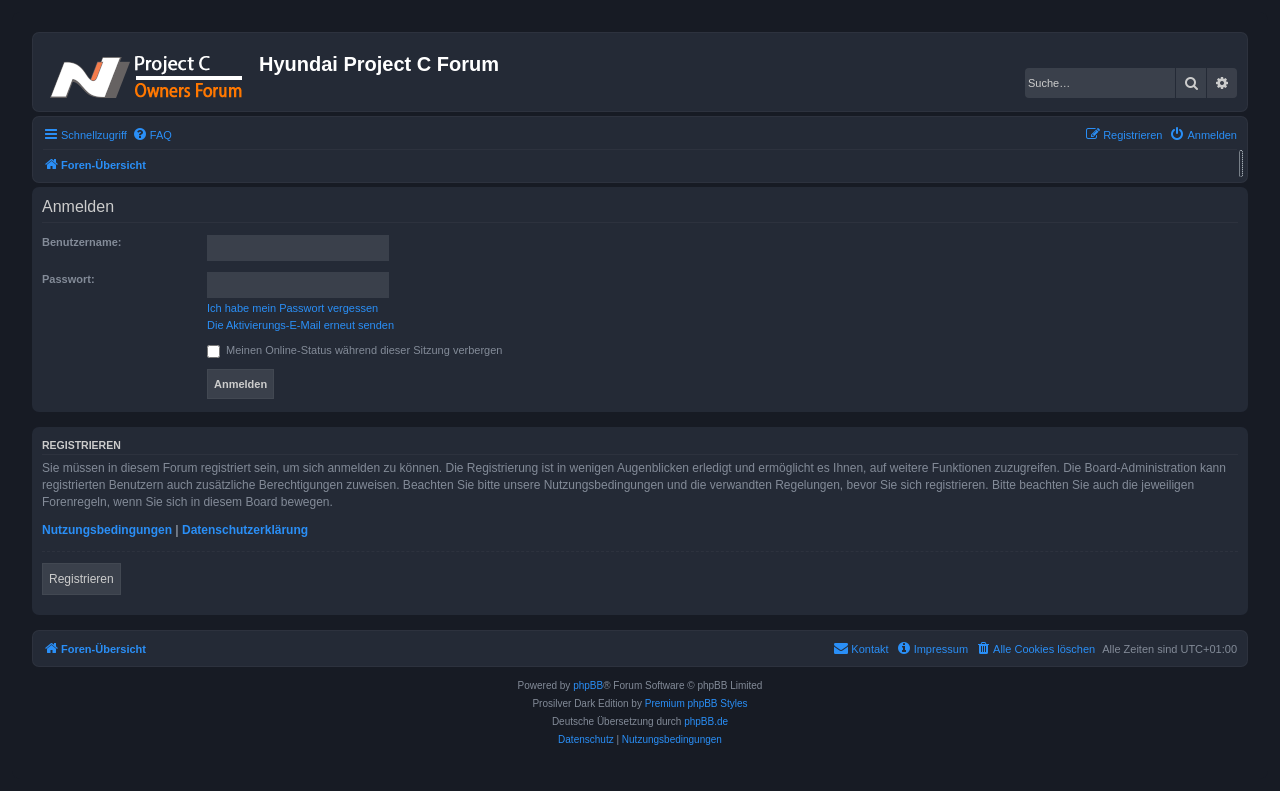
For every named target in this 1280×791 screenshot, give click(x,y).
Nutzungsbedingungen (107, 530)
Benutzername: (81, 242)
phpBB (588, 685)
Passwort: (68, 279)
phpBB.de (706, 721)
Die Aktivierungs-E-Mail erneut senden (300, 325)
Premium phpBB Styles (696, 703)
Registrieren (81, 579)
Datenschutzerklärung (245, 530)
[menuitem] (152, 135)
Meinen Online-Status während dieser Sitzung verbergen (354, 350)
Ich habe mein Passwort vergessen (292, 308)
